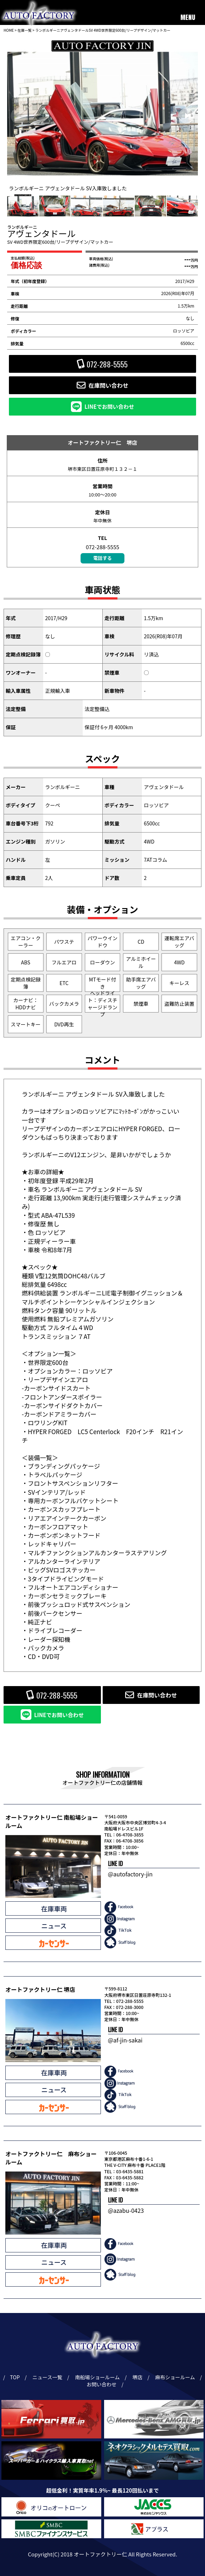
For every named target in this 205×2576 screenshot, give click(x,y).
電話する (102, 558)
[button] (186, 116)
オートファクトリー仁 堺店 (102, 442)
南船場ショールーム (98, 2377)
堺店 (139, 2377)
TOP (15, 2377)
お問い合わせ (103, 2384)
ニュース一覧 (48, 2377)
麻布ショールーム (176, 2377)
